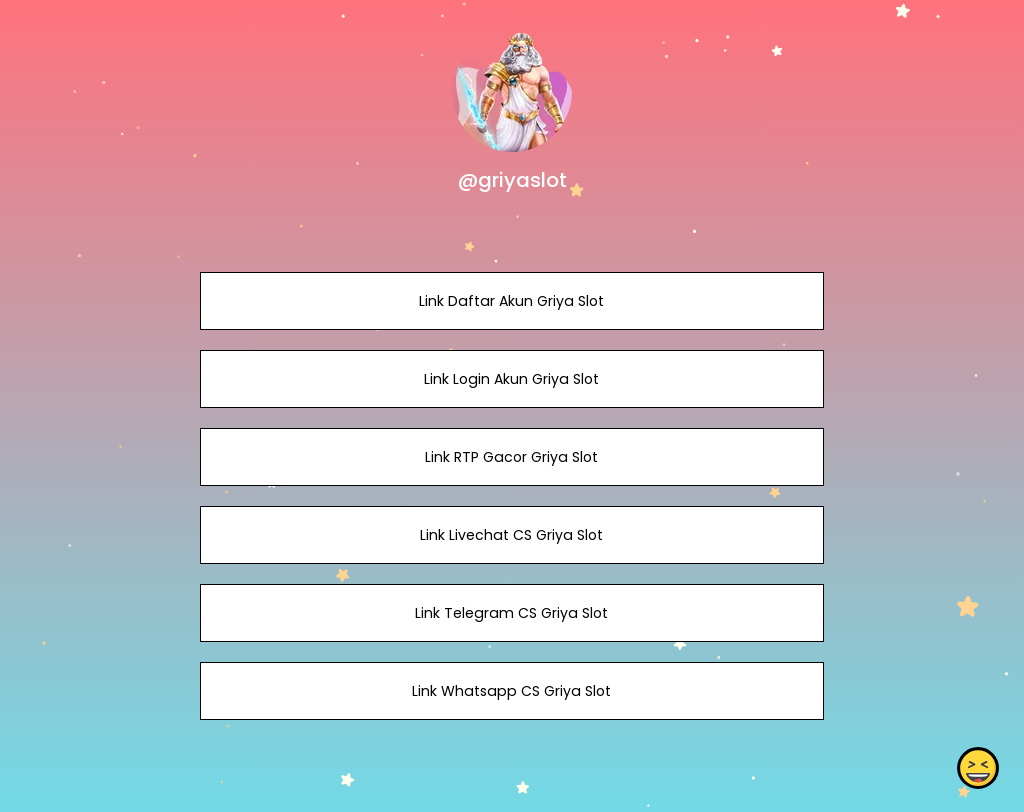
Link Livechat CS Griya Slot (511, 535)
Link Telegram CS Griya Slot (511, 613)
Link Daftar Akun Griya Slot (511, 301)
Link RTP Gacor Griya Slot (511, 457)
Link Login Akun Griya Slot (511, 379)
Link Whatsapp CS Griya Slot (511, 691)
